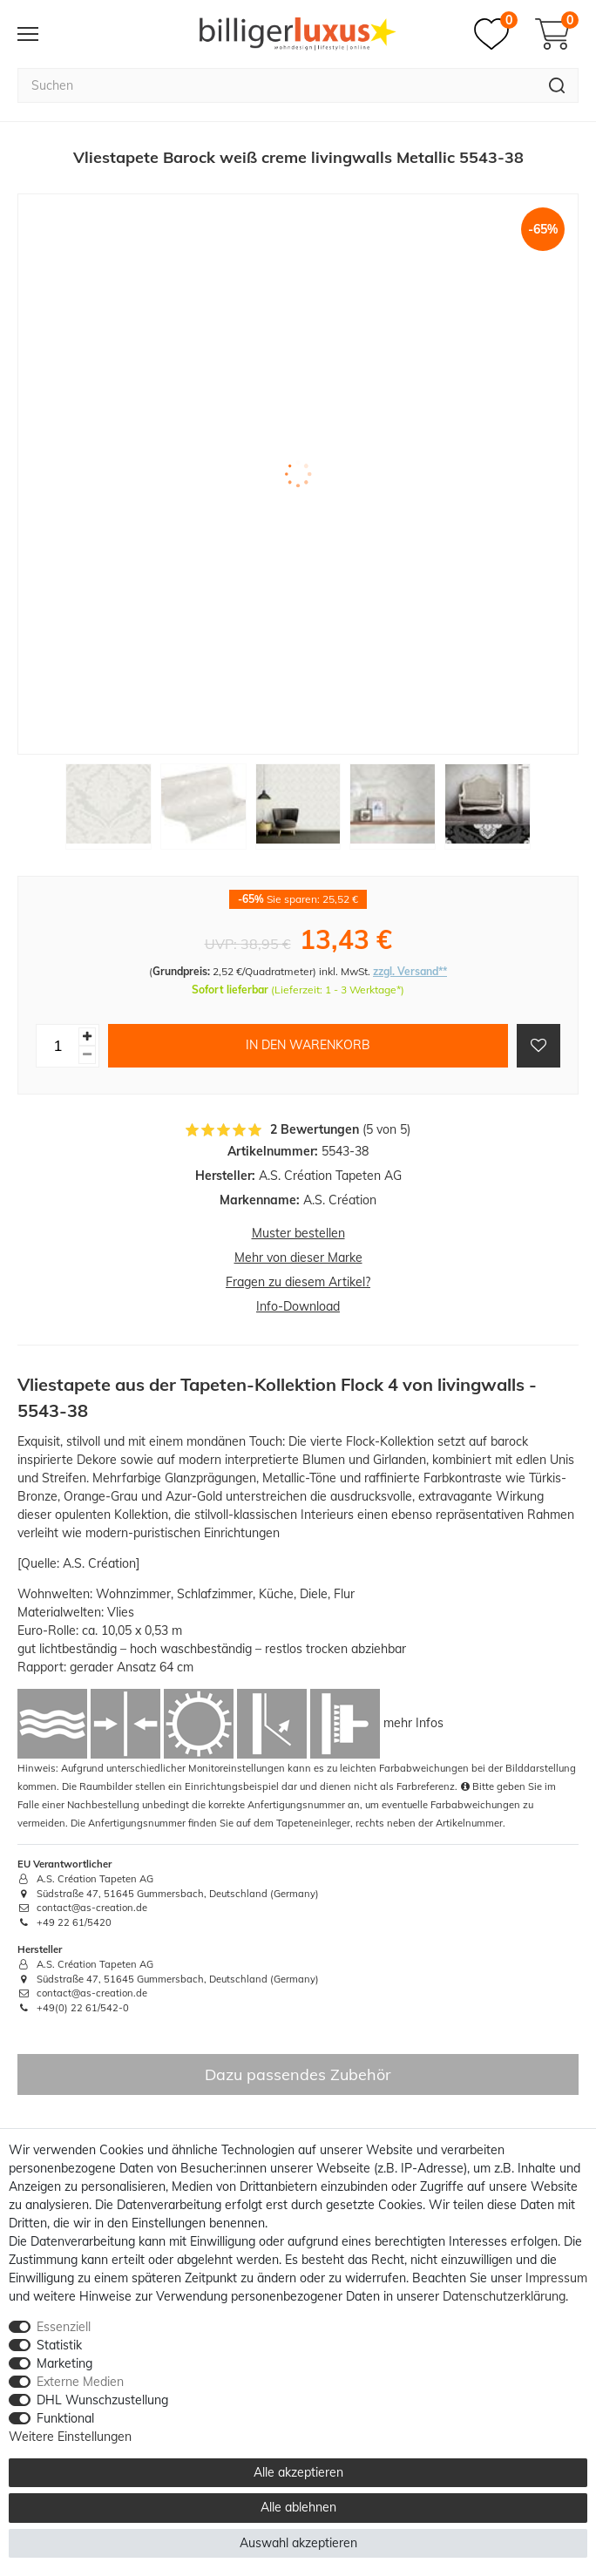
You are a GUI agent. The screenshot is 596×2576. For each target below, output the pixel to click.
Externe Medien (80, 2382)
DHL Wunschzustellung (102, 2400)
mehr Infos (413, 1722)
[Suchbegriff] (276, 85)
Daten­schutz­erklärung (504, 2296)
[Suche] (557, 85)
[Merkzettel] (496, 34)
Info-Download (298, 1306)
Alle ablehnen (298, 2507)
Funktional (65, 2418)
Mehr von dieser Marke (298, 1257)
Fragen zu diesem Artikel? (298, 1282)
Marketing (64, 2363)
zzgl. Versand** (410, 971)
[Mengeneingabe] (57, 1046)
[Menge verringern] (87, 1055)
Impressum (556, 2278)
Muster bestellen (298, 1233)
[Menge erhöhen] (87, 1036)
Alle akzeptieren (298, 2472)
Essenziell (64, 2327)
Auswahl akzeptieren (298, 2543)
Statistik (59, 2345)
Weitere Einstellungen (70, 2436)
